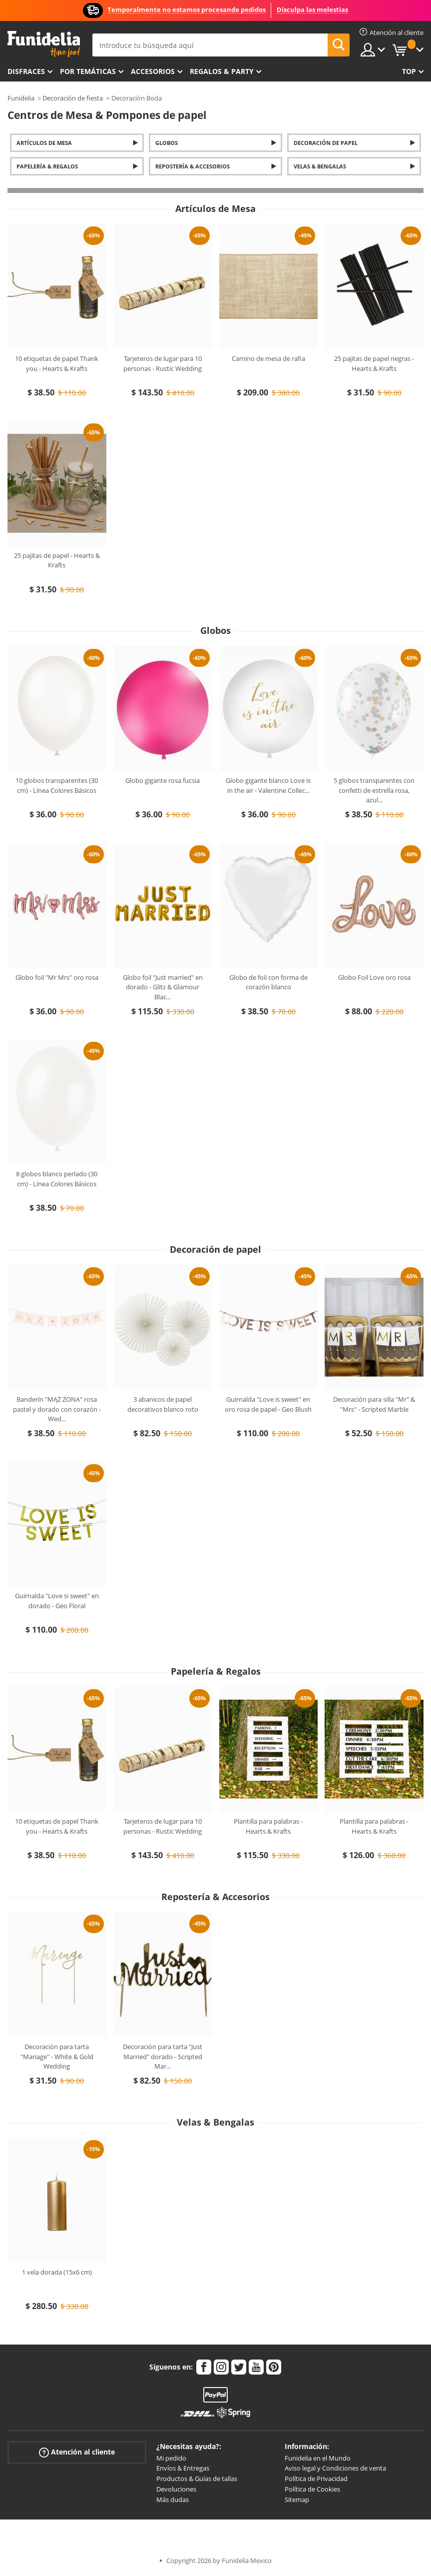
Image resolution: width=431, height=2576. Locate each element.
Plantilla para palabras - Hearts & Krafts (268, 1826)
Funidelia (20, 97)
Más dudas (172, 2499)
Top (409, 71)
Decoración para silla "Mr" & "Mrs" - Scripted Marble (374, 1404)
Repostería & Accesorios (192, 166)
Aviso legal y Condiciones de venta (335, 2468)
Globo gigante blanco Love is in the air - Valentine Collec (268, 785)
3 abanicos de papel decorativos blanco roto (162, 1404)
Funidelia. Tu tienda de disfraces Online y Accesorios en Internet (43, 44)
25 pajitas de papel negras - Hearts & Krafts (374, 363)
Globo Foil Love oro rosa (374, 977)
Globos (166, 142)
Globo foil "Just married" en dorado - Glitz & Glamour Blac (163, 987)
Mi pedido (171, 2458)
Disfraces (26, 71)
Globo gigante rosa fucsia (162, 780)
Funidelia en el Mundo (318, 2458)
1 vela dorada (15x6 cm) (57, 2272)
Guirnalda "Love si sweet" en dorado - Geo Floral (57, 1600)
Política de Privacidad (316, 2478)
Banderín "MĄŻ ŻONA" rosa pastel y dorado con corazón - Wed (57, 1409)
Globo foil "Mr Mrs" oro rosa (56, 977)
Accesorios (153, 71)
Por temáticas (88, 71)
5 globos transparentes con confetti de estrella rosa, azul (374, 790)
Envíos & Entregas (182, 2468)
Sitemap (297, 2499)
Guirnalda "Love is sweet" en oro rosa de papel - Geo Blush (268, 1404)
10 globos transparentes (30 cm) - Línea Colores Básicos (56, 785)
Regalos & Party (222, 71)
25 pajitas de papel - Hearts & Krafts (57, 560)
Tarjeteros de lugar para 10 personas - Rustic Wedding (162, 363)
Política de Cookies (312, 2489)
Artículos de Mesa (44, 142)
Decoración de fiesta (72, 97)
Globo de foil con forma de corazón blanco (268, 982)
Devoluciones (176, 2489)
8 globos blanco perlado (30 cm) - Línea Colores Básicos (56, 1178)
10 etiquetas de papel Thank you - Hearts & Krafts (56, 363)
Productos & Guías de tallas (196, 2478)
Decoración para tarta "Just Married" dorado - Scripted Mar (162, 2056)
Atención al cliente (77, 2452)
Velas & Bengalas (320, 166)
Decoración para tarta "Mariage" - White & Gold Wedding (56, 2056)
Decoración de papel (326, 142)
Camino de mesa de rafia (268, 358)
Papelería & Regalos (47, 166)
